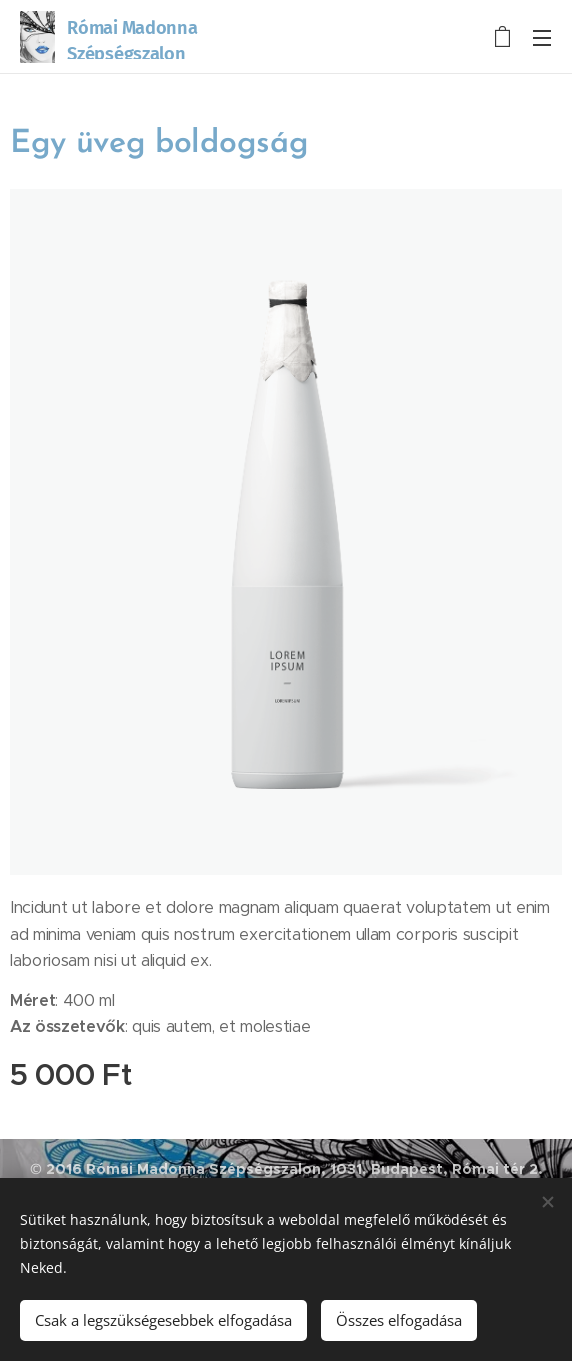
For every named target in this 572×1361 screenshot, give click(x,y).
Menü (542, 38)
